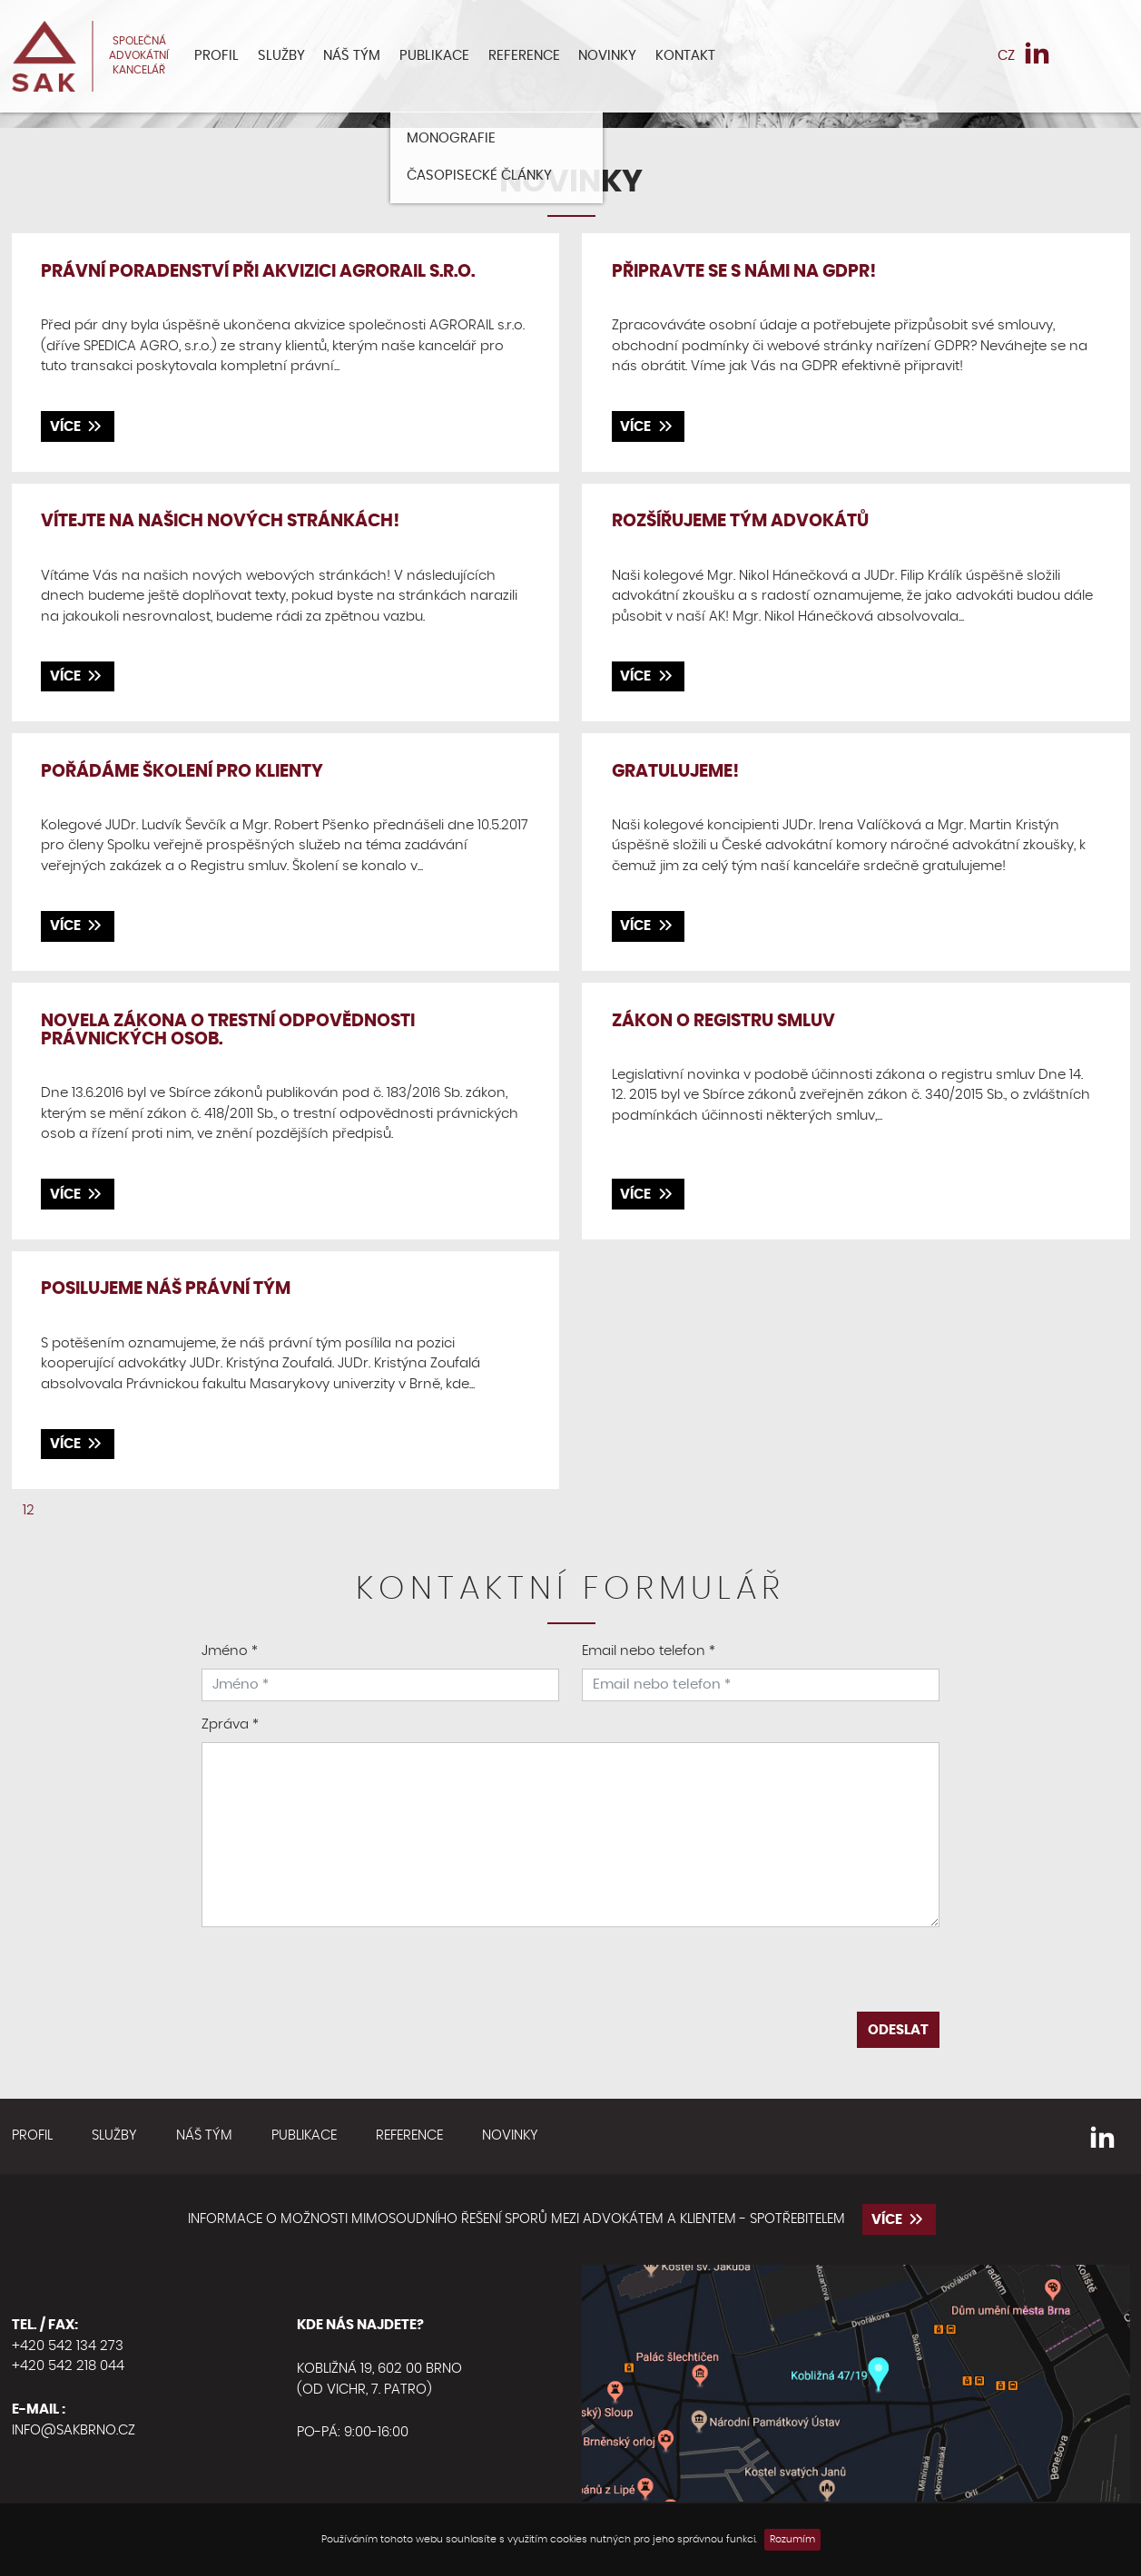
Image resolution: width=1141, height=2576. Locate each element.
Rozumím (792, 2539)
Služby (281, 56)
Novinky (607, 56)
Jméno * (230, 1651)
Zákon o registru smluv (723, 1021)
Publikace (434, 56)
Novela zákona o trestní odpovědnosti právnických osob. (228, 1031)
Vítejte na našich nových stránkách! (220, 521)
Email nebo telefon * (648, 1651)
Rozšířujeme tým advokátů (740, 521)
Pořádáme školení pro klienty (182, 771)
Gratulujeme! (675, 771)
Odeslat (898, 2030)
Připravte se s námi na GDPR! (744, 271)
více (78, 426)
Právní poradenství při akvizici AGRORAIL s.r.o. (258, 271)
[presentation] (571, 1976)
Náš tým (351, 56)
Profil (216, 56)
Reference (524, 56)
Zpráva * (230, 1724)
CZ (1006, 56)
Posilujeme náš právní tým (165, 1289)
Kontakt (685, 56)
